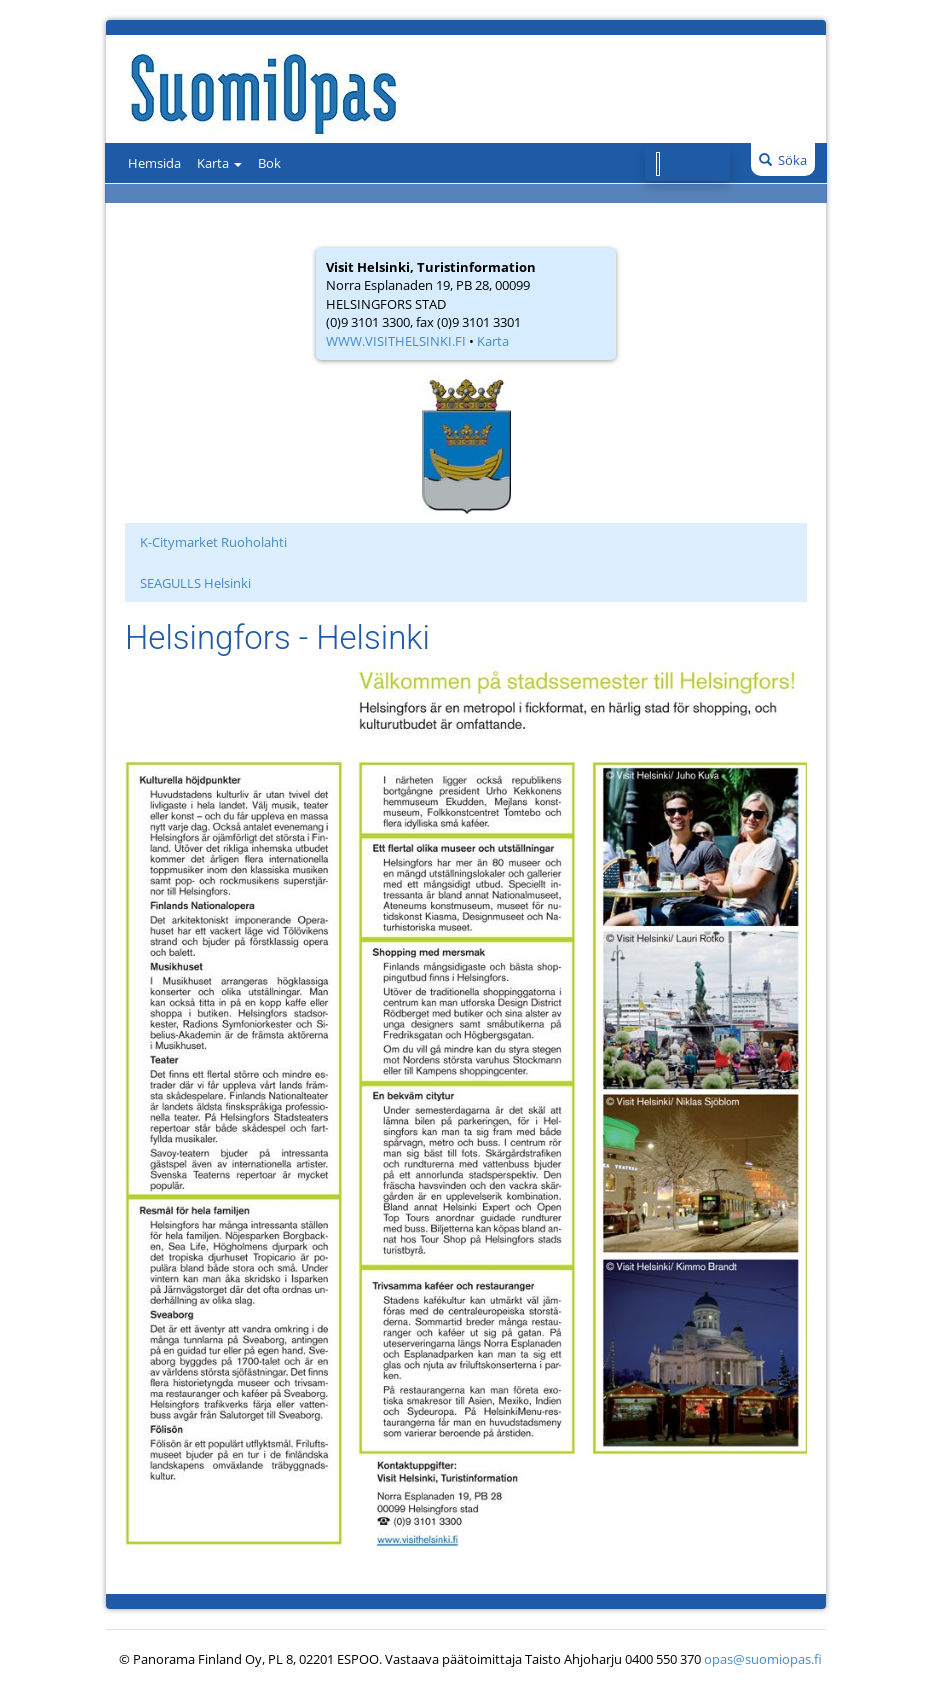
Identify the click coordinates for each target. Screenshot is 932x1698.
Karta (219, 163)
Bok (269, 163)
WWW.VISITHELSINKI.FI (396, 341)
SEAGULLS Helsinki (195, 583)
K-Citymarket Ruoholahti (213, 542)
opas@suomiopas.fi (763, 1659)
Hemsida (154, 163)
